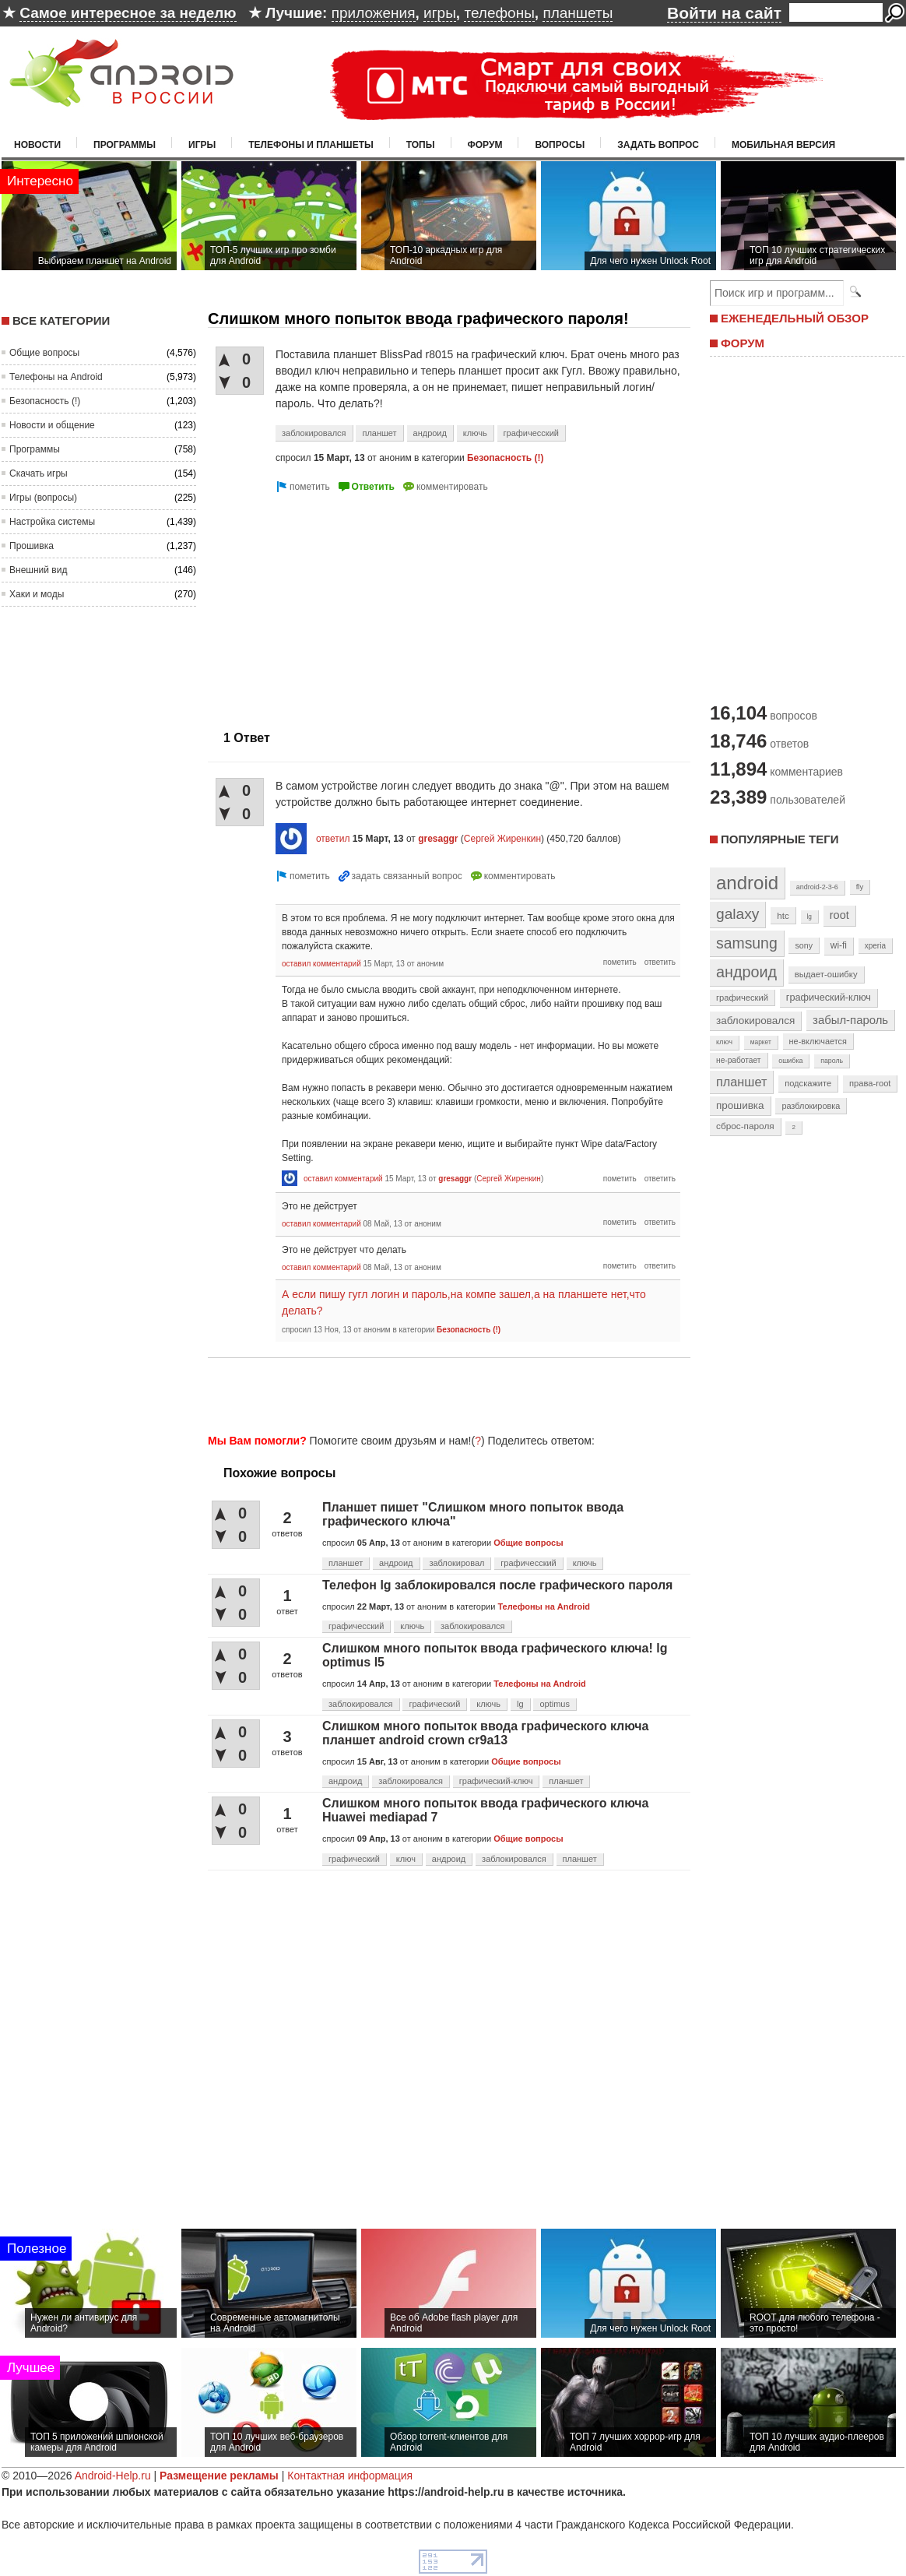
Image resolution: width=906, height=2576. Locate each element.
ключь (475, 433)
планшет (379, 433)
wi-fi (838, 945)
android (747, 882)
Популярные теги (779, 839)
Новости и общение (52, 425)
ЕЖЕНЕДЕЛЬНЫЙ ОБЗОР (795, 318)
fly (860, 886)
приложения (374, 13)
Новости (37, 144)
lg (520, 1704)
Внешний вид (38, 570)
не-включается (818, 1041)
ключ (406, 1858)
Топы (420, 144)
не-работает (738, 1060)
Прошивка (31, 545)
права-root (870, 1083)
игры (439, 13)
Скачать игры (38, 473)
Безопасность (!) (44, 401)
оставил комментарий (321, 963)
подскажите (808, 1083)
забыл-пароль (850, 1020)
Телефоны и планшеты (311, 144)
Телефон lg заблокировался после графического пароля (497, 1585)
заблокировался (314, 433)
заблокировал (456, 1563)
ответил (333, 838)
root (839, 915)
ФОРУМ (742, 343)
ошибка (790, 1061)
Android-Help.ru (113, 2475)
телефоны (499, 13)
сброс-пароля (745, 1126)
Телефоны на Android (56, 376)
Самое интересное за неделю (127, 13)
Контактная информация (350, 2475)
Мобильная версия (783, 144)
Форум (485, 144)
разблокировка (810, 1105)
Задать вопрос (658, 144)
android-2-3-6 (817, 887)
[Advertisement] (444, 1393)
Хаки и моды (36, 594)
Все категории (61, 320)
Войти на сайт (724, 13)
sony (804, 945)
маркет (760, 1042)
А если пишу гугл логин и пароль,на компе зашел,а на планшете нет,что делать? (464, 1302)
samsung (747, 943)
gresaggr (438, 838)
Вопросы (560, 144)
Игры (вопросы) (43, 497)
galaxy (737, 914)
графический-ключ (496, 1781)
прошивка (740, 1105)
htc (782, 915)
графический (434, 1704)
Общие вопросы (44, 352)
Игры (202, 144)
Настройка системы (52, 521)
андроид (430, 433)
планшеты (578, 13)
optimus (554, 1704)
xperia (875, 945)
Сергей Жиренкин (502, 838)
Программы (124, 144)
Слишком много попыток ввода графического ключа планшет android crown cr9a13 (485, 1733)
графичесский (531, 433)
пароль (831, 1061)
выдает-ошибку (826, 974)
